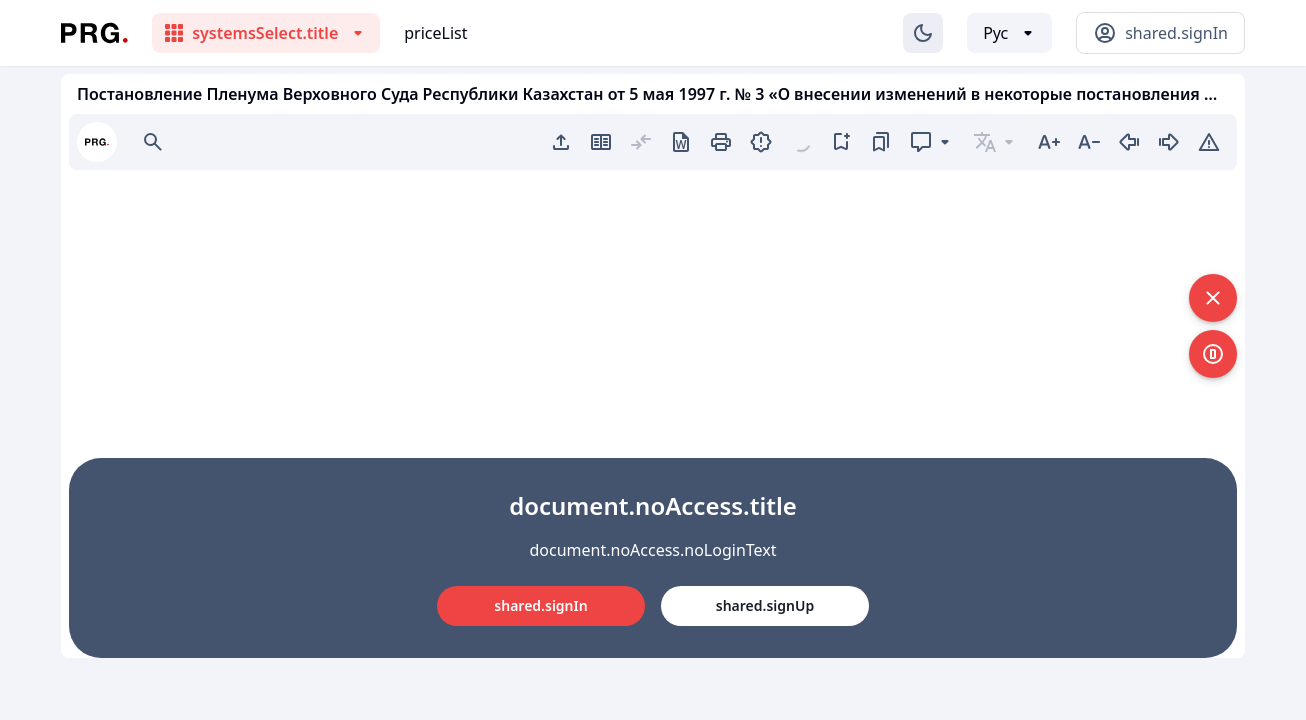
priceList (435, 33)
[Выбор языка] (1009, 33)
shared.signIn (540, 605)
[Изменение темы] (923, 33)
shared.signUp (765, 605)
